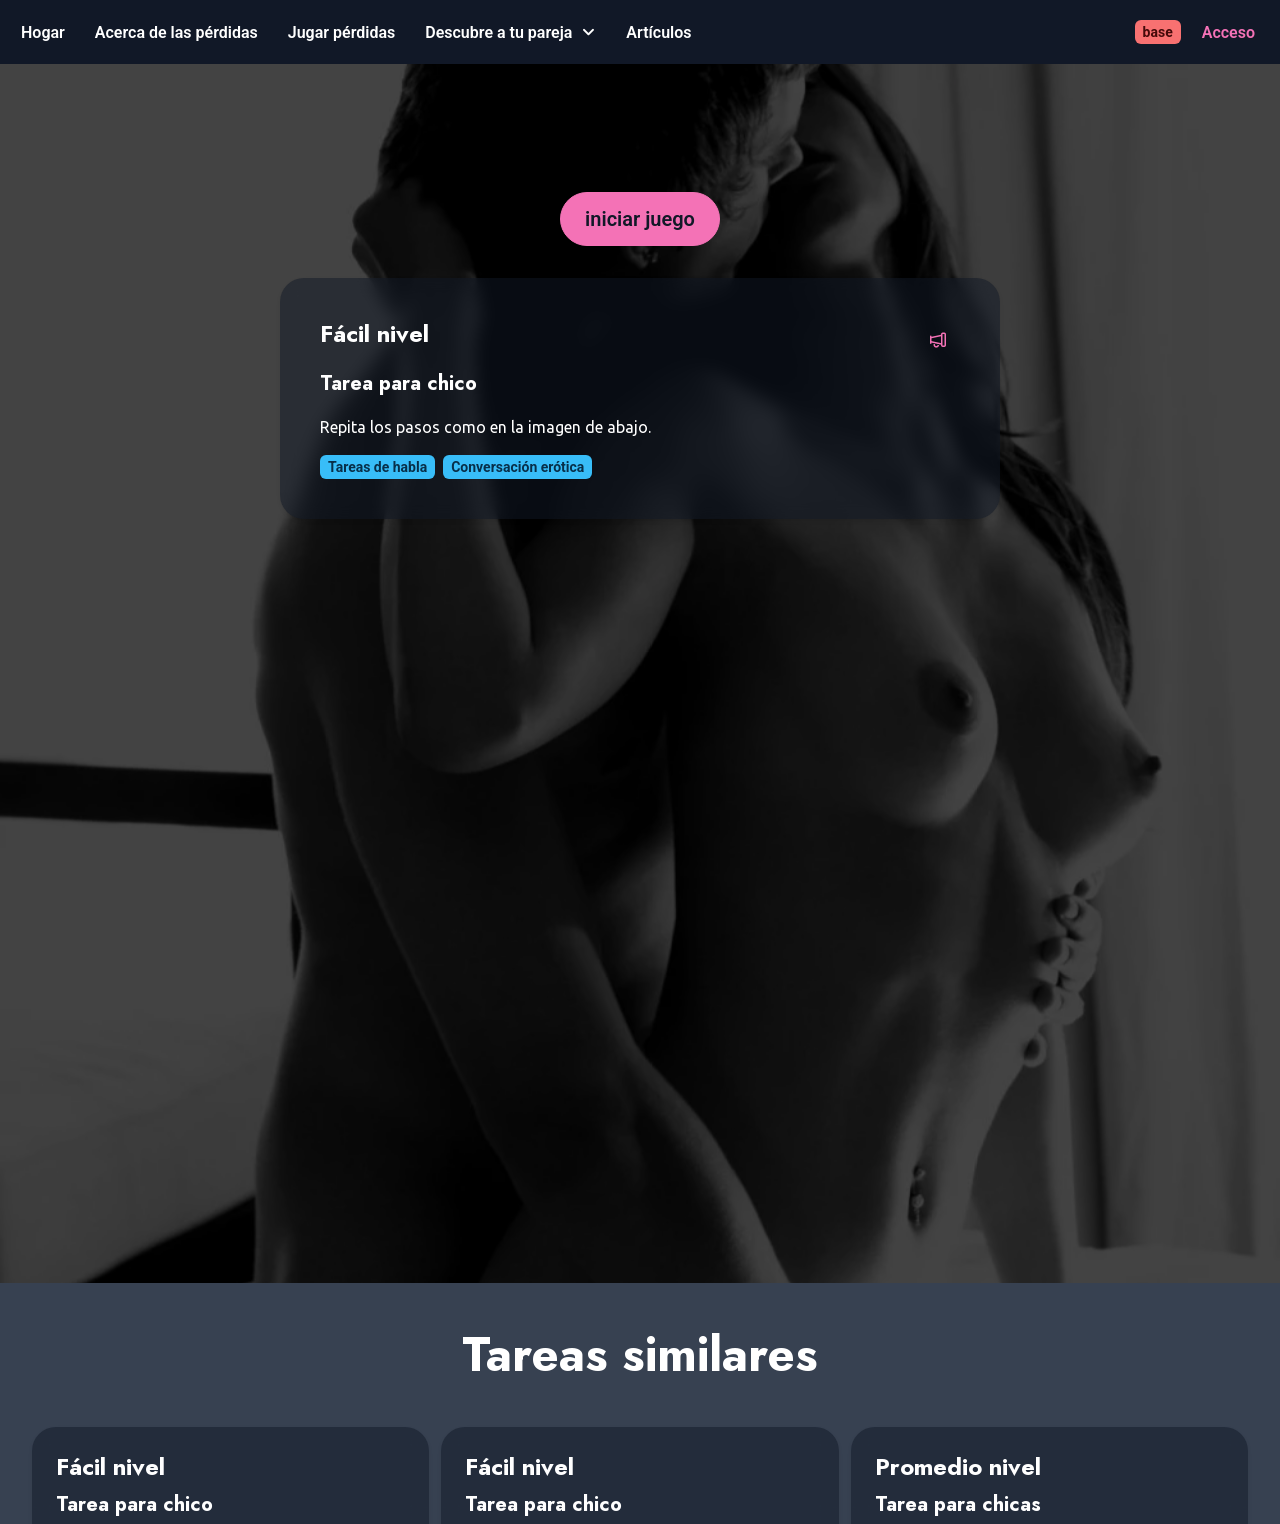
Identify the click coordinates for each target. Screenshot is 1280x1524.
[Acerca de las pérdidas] (176, 32)
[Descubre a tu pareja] (510, 32)
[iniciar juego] (640, 219)
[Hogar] (43, 32)
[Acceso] (1228, 32)
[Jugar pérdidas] (341, 32)
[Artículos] (658, 32)
